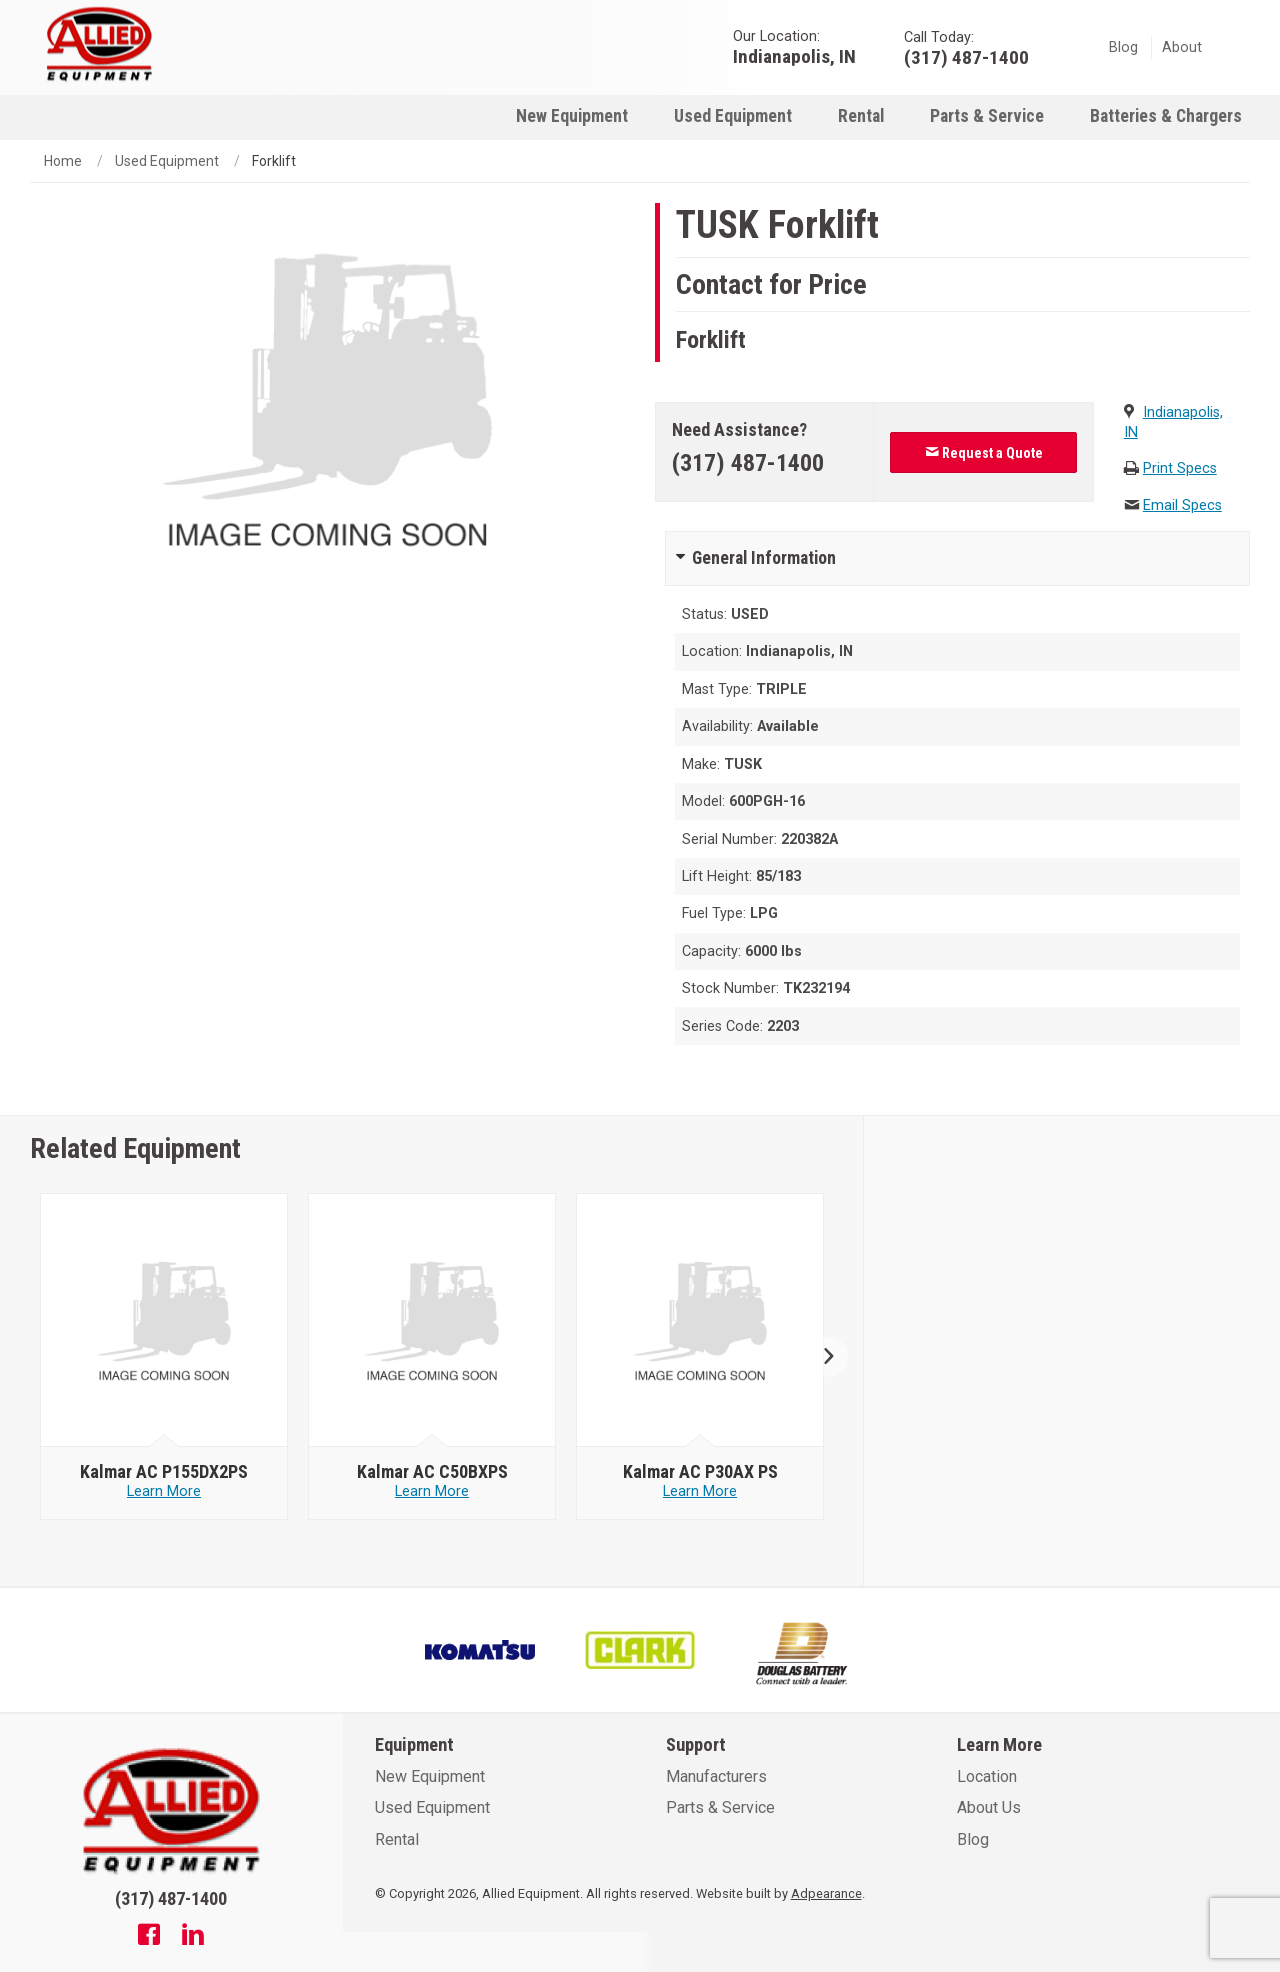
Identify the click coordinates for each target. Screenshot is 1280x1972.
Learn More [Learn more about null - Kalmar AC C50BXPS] (432, 1491)
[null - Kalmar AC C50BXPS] (432, 1321)
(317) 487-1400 (748, 463)
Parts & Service (987, 116)
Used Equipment (733, 116)
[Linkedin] (193, 1937)
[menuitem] (572, 115)
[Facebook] (149, 1937)
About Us (989, 1807)
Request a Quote (984, 453)
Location (987, 1776)
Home (63, 161)
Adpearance (826, 1893)
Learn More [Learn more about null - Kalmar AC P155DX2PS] (164, 1491)
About (1182, 47)
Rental (861, 116)
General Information (764, 558)
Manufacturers (716, 1776)
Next (820, 1356)
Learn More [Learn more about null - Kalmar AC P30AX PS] (700, 1491)
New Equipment (572, 116)
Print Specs (1180, 468)
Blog (1123, 47)
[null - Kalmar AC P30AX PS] (700, 1321)
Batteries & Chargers (1166, 116)
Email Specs (1182, 505)
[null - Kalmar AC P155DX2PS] (164, 1321)
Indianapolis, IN (794, 55)
